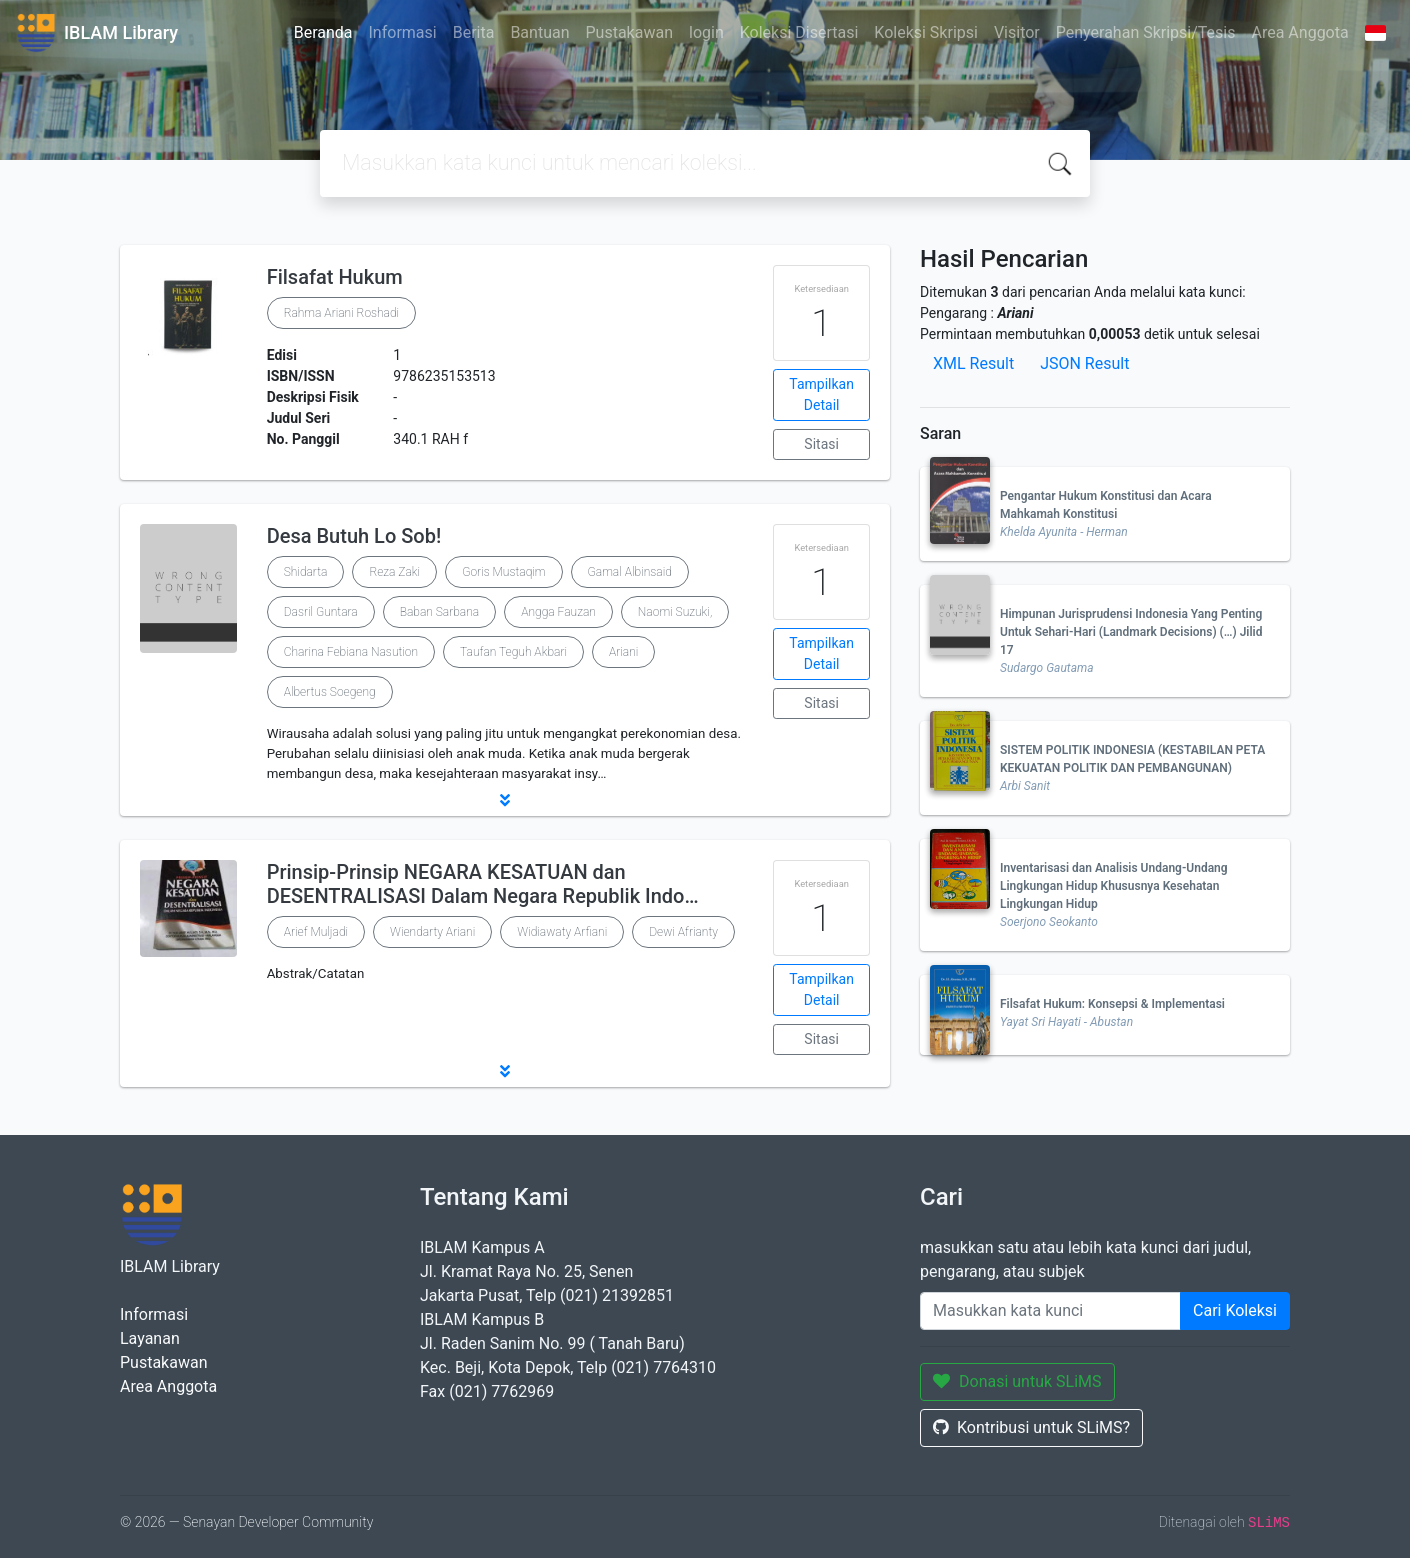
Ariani (623, 652)
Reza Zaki (394, 572)
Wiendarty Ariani (432, 932)
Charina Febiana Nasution (351, 652)
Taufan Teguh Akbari (513, 652)
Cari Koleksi (1235, 1310)
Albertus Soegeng (330, 692)
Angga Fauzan (558, 612)
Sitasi (821, 444)
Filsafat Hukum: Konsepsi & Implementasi (1112, 1004)
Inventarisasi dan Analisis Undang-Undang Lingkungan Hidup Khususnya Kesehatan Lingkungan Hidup (1114, 886)
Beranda (323, 32)
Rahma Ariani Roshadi (342, 313)
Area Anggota (1300, 32)
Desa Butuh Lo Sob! (354, 536)
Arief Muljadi (316, 932)
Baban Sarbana (440, 612)
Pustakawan (629, 32)
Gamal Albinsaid (630, 572)
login (706, 32)
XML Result (973, 363)
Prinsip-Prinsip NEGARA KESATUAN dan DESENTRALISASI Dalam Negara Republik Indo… (483, 884)
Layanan (150, 1338)
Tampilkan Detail (821, 394)
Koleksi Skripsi (926, 32)
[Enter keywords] (1050, 1311)
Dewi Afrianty (683, 932)
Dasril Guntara (321, 612)
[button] (505, 800)
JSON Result (1084, 363)
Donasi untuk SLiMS (1017, 1381)
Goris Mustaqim (503, 572)
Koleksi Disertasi (799, 32)
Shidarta (306, 572)
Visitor (1017, 32)
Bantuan (539, 32)
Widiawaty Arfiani (562, 932)
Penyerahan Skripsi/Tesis (1146, 32)
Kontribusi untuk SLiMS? (1031, 1427)
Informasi (403, 32)
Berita (474, 32)
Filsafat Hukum (335, 277)
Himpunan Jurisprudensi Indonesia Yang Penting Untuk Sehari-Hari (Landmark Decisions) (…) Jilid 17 (1131, 632)
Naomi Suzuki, (675, 612)
